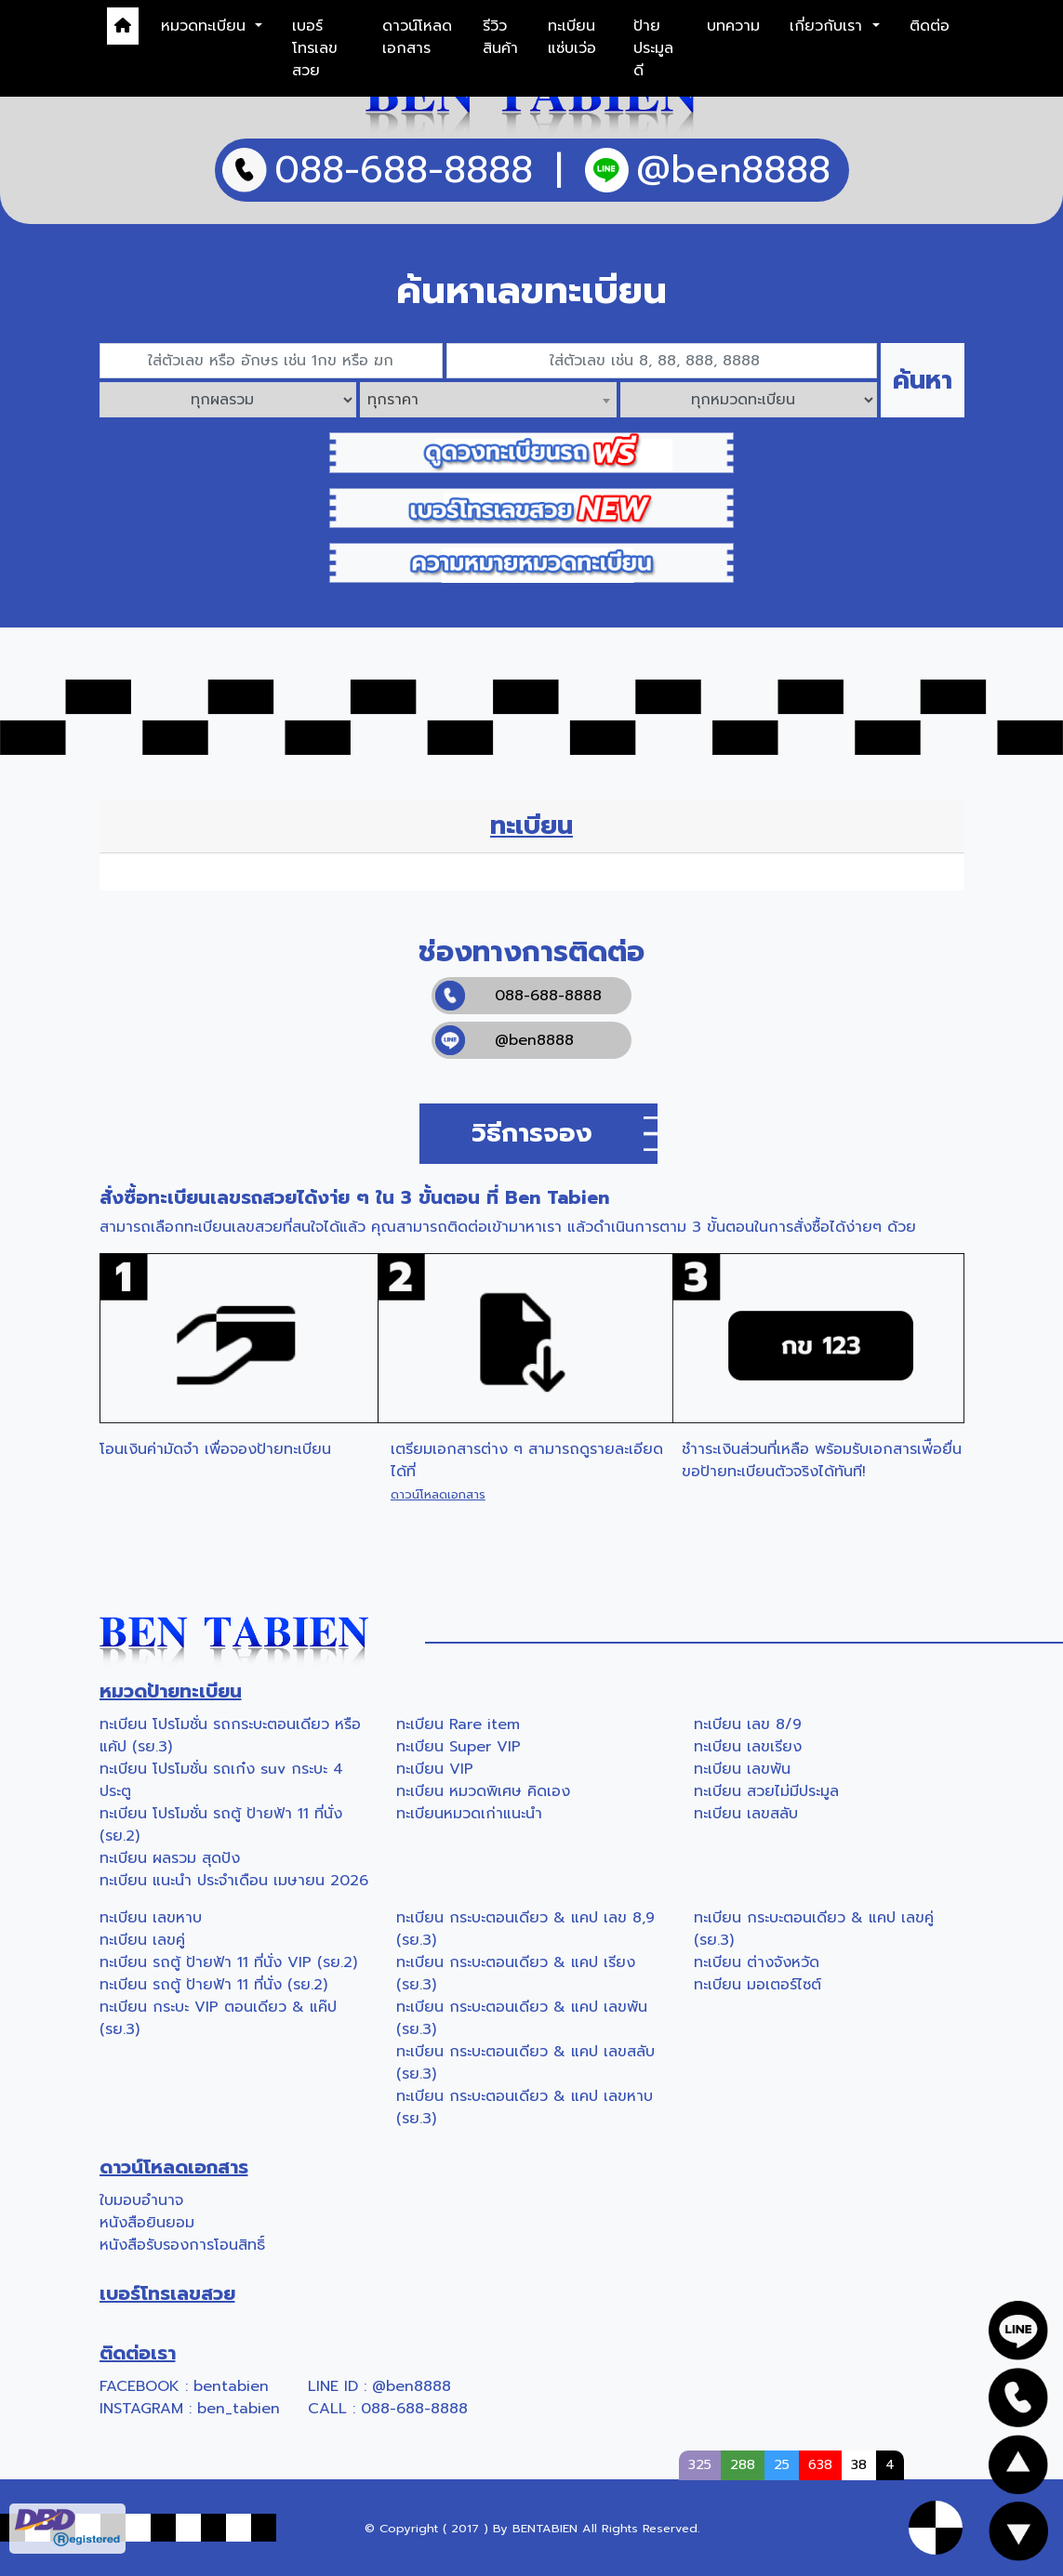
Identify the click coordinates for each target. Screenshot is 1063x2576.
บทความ (733, 26)
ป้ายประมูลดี (653, 48)
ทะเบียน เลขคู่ (142, 1940)
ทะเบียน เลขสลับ (746, 1814)
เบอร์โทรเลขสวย (315, 48)
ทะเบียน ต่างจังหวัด (756, 1962)
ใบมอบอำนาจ (141, 2200)
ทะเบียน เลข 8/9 (748, 1724)
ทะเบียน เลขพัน (742, 1769)
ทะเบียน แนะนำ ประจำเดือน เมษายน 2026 (234, 1880)
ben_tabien (238, 2409)
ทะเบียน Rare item (458, 1724)
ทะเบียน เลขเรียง (748, 1747)
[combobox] (488, 399)
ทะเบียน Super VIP (458, 1747)
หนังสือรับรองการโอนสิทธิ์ (182, 2245)
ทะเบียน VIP (434, 1769)
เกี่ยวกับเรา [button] (829, 26)
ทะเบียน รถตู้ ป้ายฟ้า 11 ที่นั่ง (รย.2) (213, 1985)
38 (859, 2464)
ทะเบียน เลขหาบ (151, 1918)
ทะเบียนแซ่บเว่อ (572, 37)
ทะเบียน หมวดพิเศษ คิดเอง (483, 1791)
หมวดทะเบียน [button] (206, 26)
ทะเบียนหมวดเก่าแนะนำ (469, 1814)
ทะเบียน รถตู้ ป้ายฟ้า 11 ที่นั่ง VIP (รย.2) (228, 1962)
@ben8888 (504, 1040)
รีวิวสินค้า (500, 37)
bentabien (231, 2386)
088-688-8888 (518, 996)
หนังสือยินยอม (147, 2223)
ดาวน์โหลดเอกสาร (417, 37)
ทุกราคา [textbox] (393, 400)
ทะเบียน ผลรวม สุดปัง (170, 1858)
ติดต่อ (930, 26)
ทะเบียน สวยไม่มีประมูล (766, 1791)
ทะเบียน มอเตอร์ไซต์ (757, 1985)
